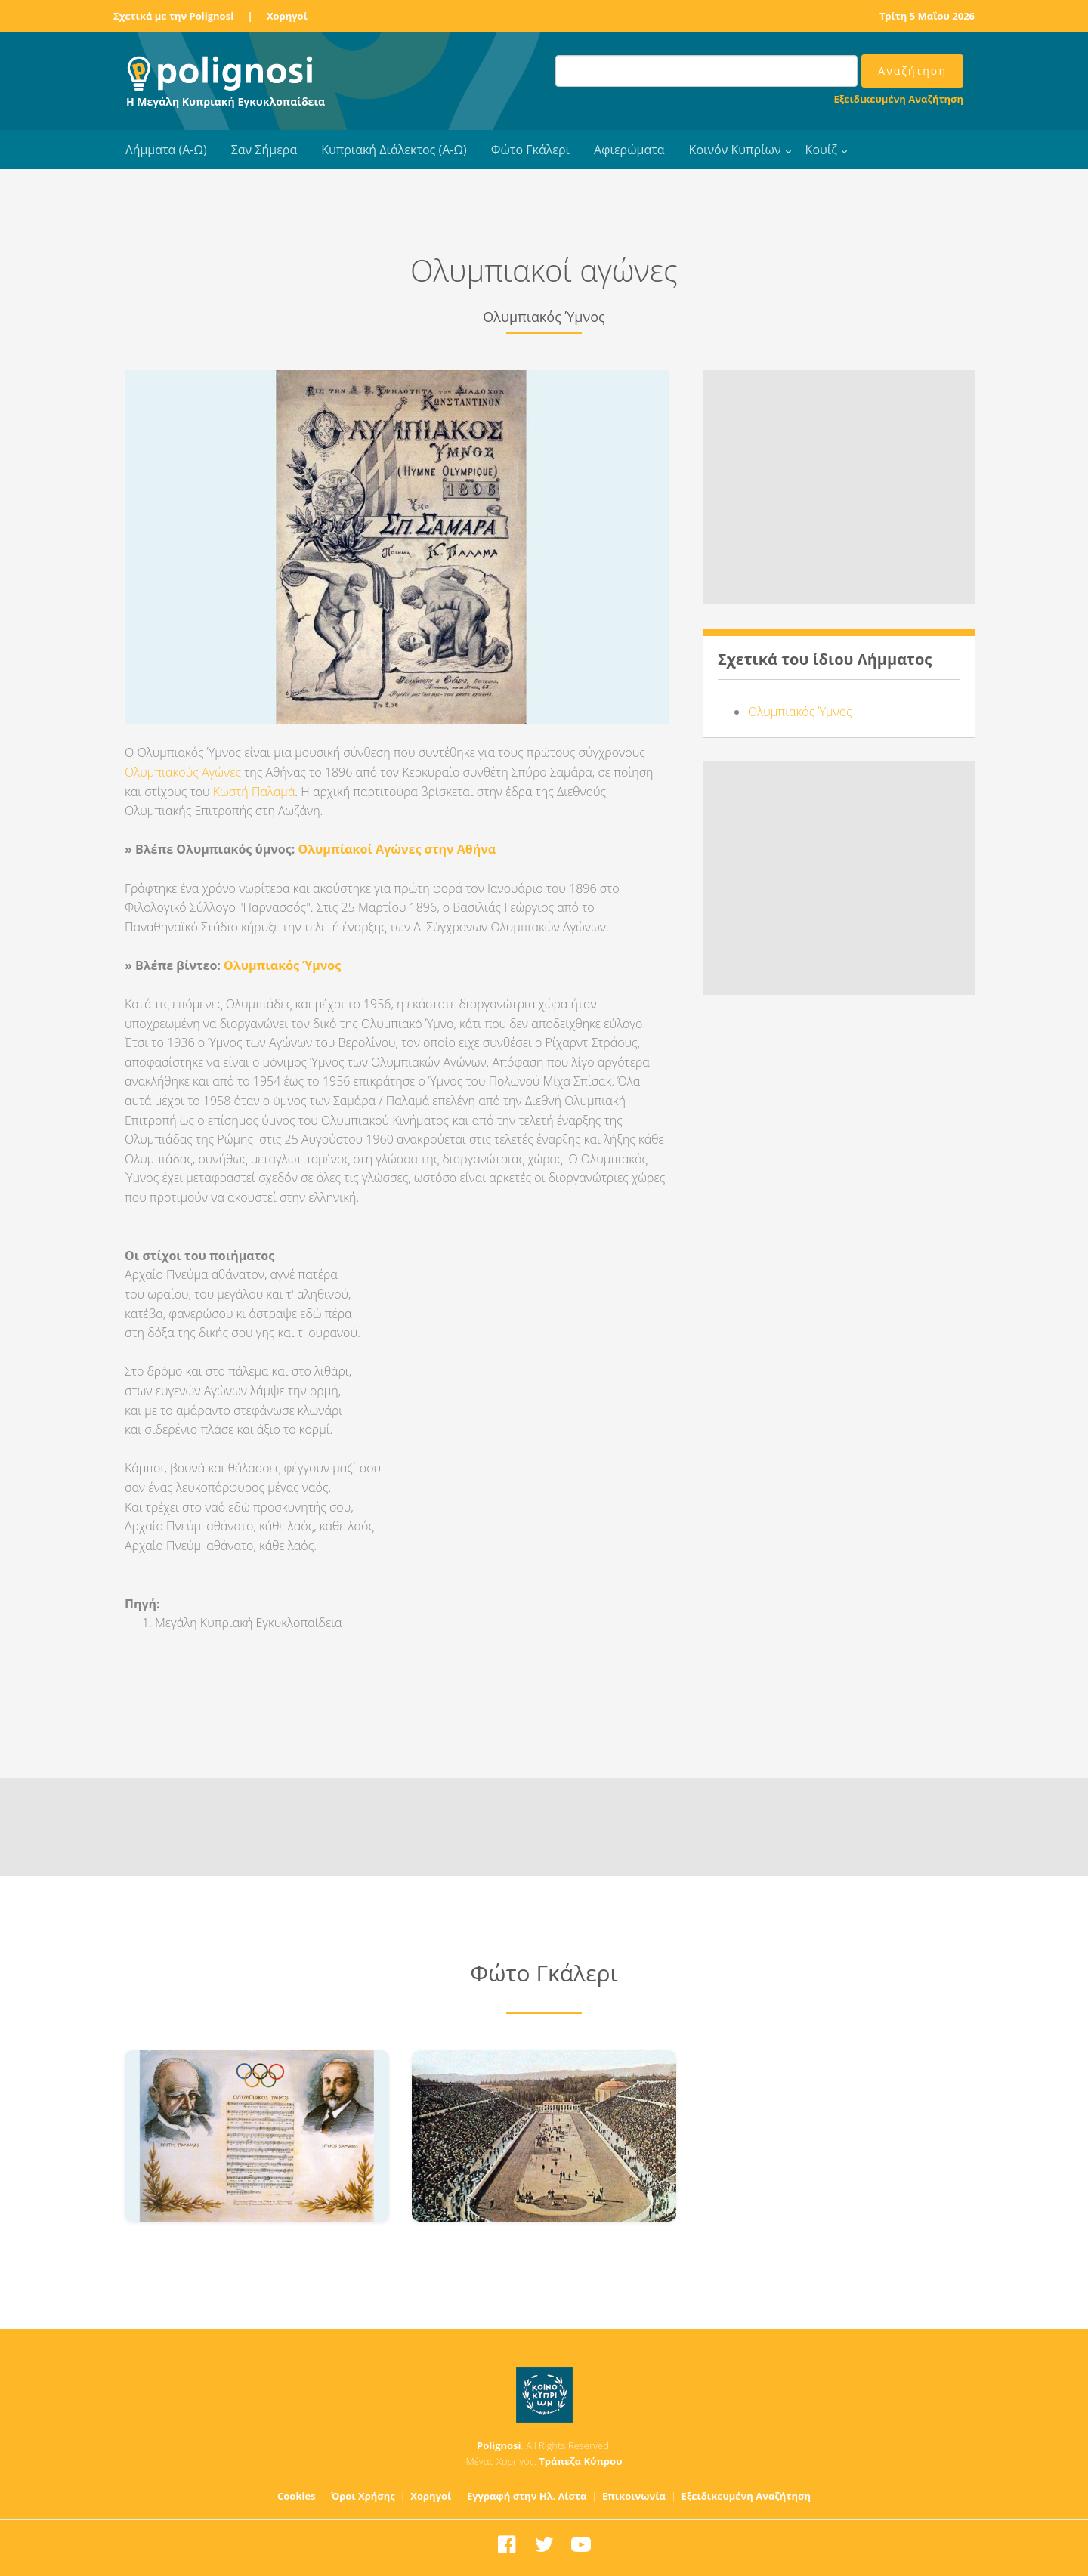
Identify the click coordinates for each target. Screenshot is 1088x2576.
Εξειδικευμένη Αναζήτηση (898, 99)
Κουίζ (821, 149)
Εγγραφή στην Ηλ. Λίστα (527, 2496)
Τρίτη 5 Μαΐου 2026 (927, 16)
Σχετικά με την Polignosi (173, 16)
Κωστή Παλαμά (254, 791)
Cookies (296, 2496)
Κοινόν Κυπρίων (735, 149)
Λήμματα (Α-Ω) (166, 149)
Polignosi (499, 2445)
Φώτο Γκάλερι (530, 149)
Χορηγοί (287, 16)
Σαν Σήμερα (264, 149)
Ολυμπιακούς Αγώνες (183, 772)
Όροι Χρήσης (363, 2496)
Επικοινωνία (634, 2496)
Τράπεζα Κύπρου (580, 2461)
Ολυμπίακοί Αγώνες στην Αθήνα (397, 849)
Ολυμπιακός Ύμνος (282, 965)
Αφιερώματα (629, 149)
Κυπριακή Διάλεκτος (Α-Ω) (394, 149)
